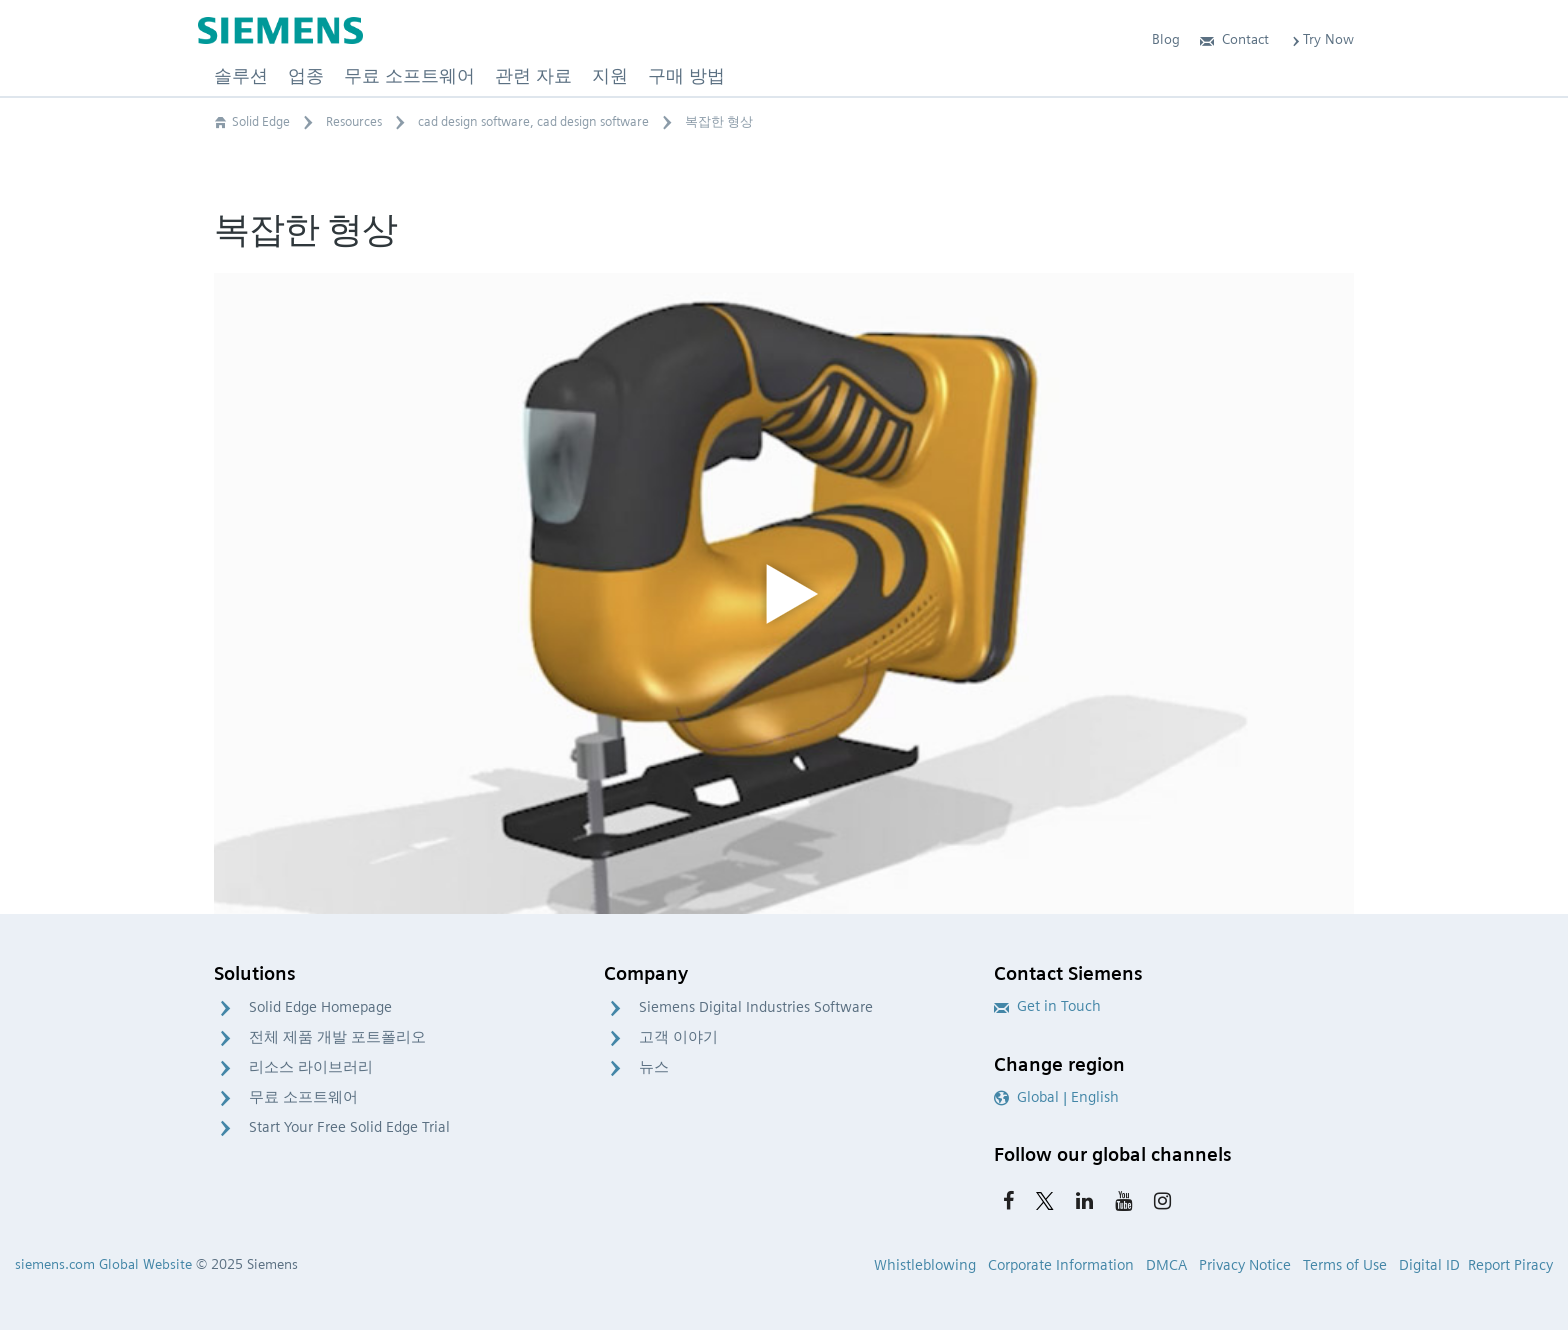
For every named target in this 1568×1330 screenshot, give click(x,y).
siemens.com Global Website (103, 1264)
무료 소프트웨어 (303, 1097)
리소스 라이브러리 (311, 1067)
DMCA (1166, 1265)
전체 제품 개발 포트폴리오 (337, 1037)
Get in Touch (1047, 1006)
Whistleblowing (925, 1265)
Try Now (1321, 39)
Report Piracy (1510, 1265)
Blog (1166, 39)
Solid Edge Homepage (320, 1007)
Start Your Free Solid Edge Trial (349, 1127)
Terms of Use (1345, 1265)
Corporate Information (1061, 1265)
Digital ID (1429, 1265)
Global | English (1056, 1097)
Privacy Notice (1245, 1265)
